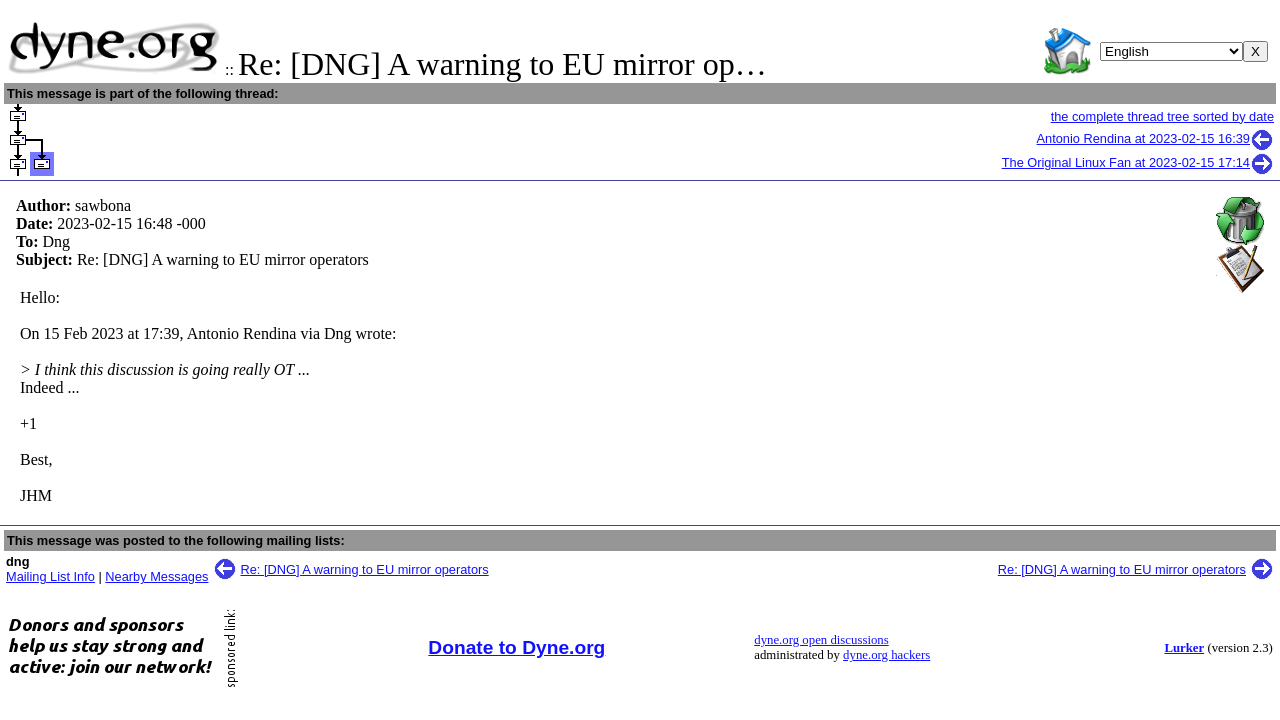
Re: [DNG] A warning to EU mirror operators (365, 569)
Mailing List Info (50, 576)
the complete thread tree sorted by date (1162, 116)
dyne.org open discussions (821, 640)
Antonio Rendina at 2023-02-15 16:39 (1155, 138)
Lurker (1184, 648)
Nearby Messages (156, 576)
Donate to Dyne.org (516, 647)
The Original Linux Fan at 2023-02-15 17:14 (1138, 162)
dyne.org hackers (886, 655)
